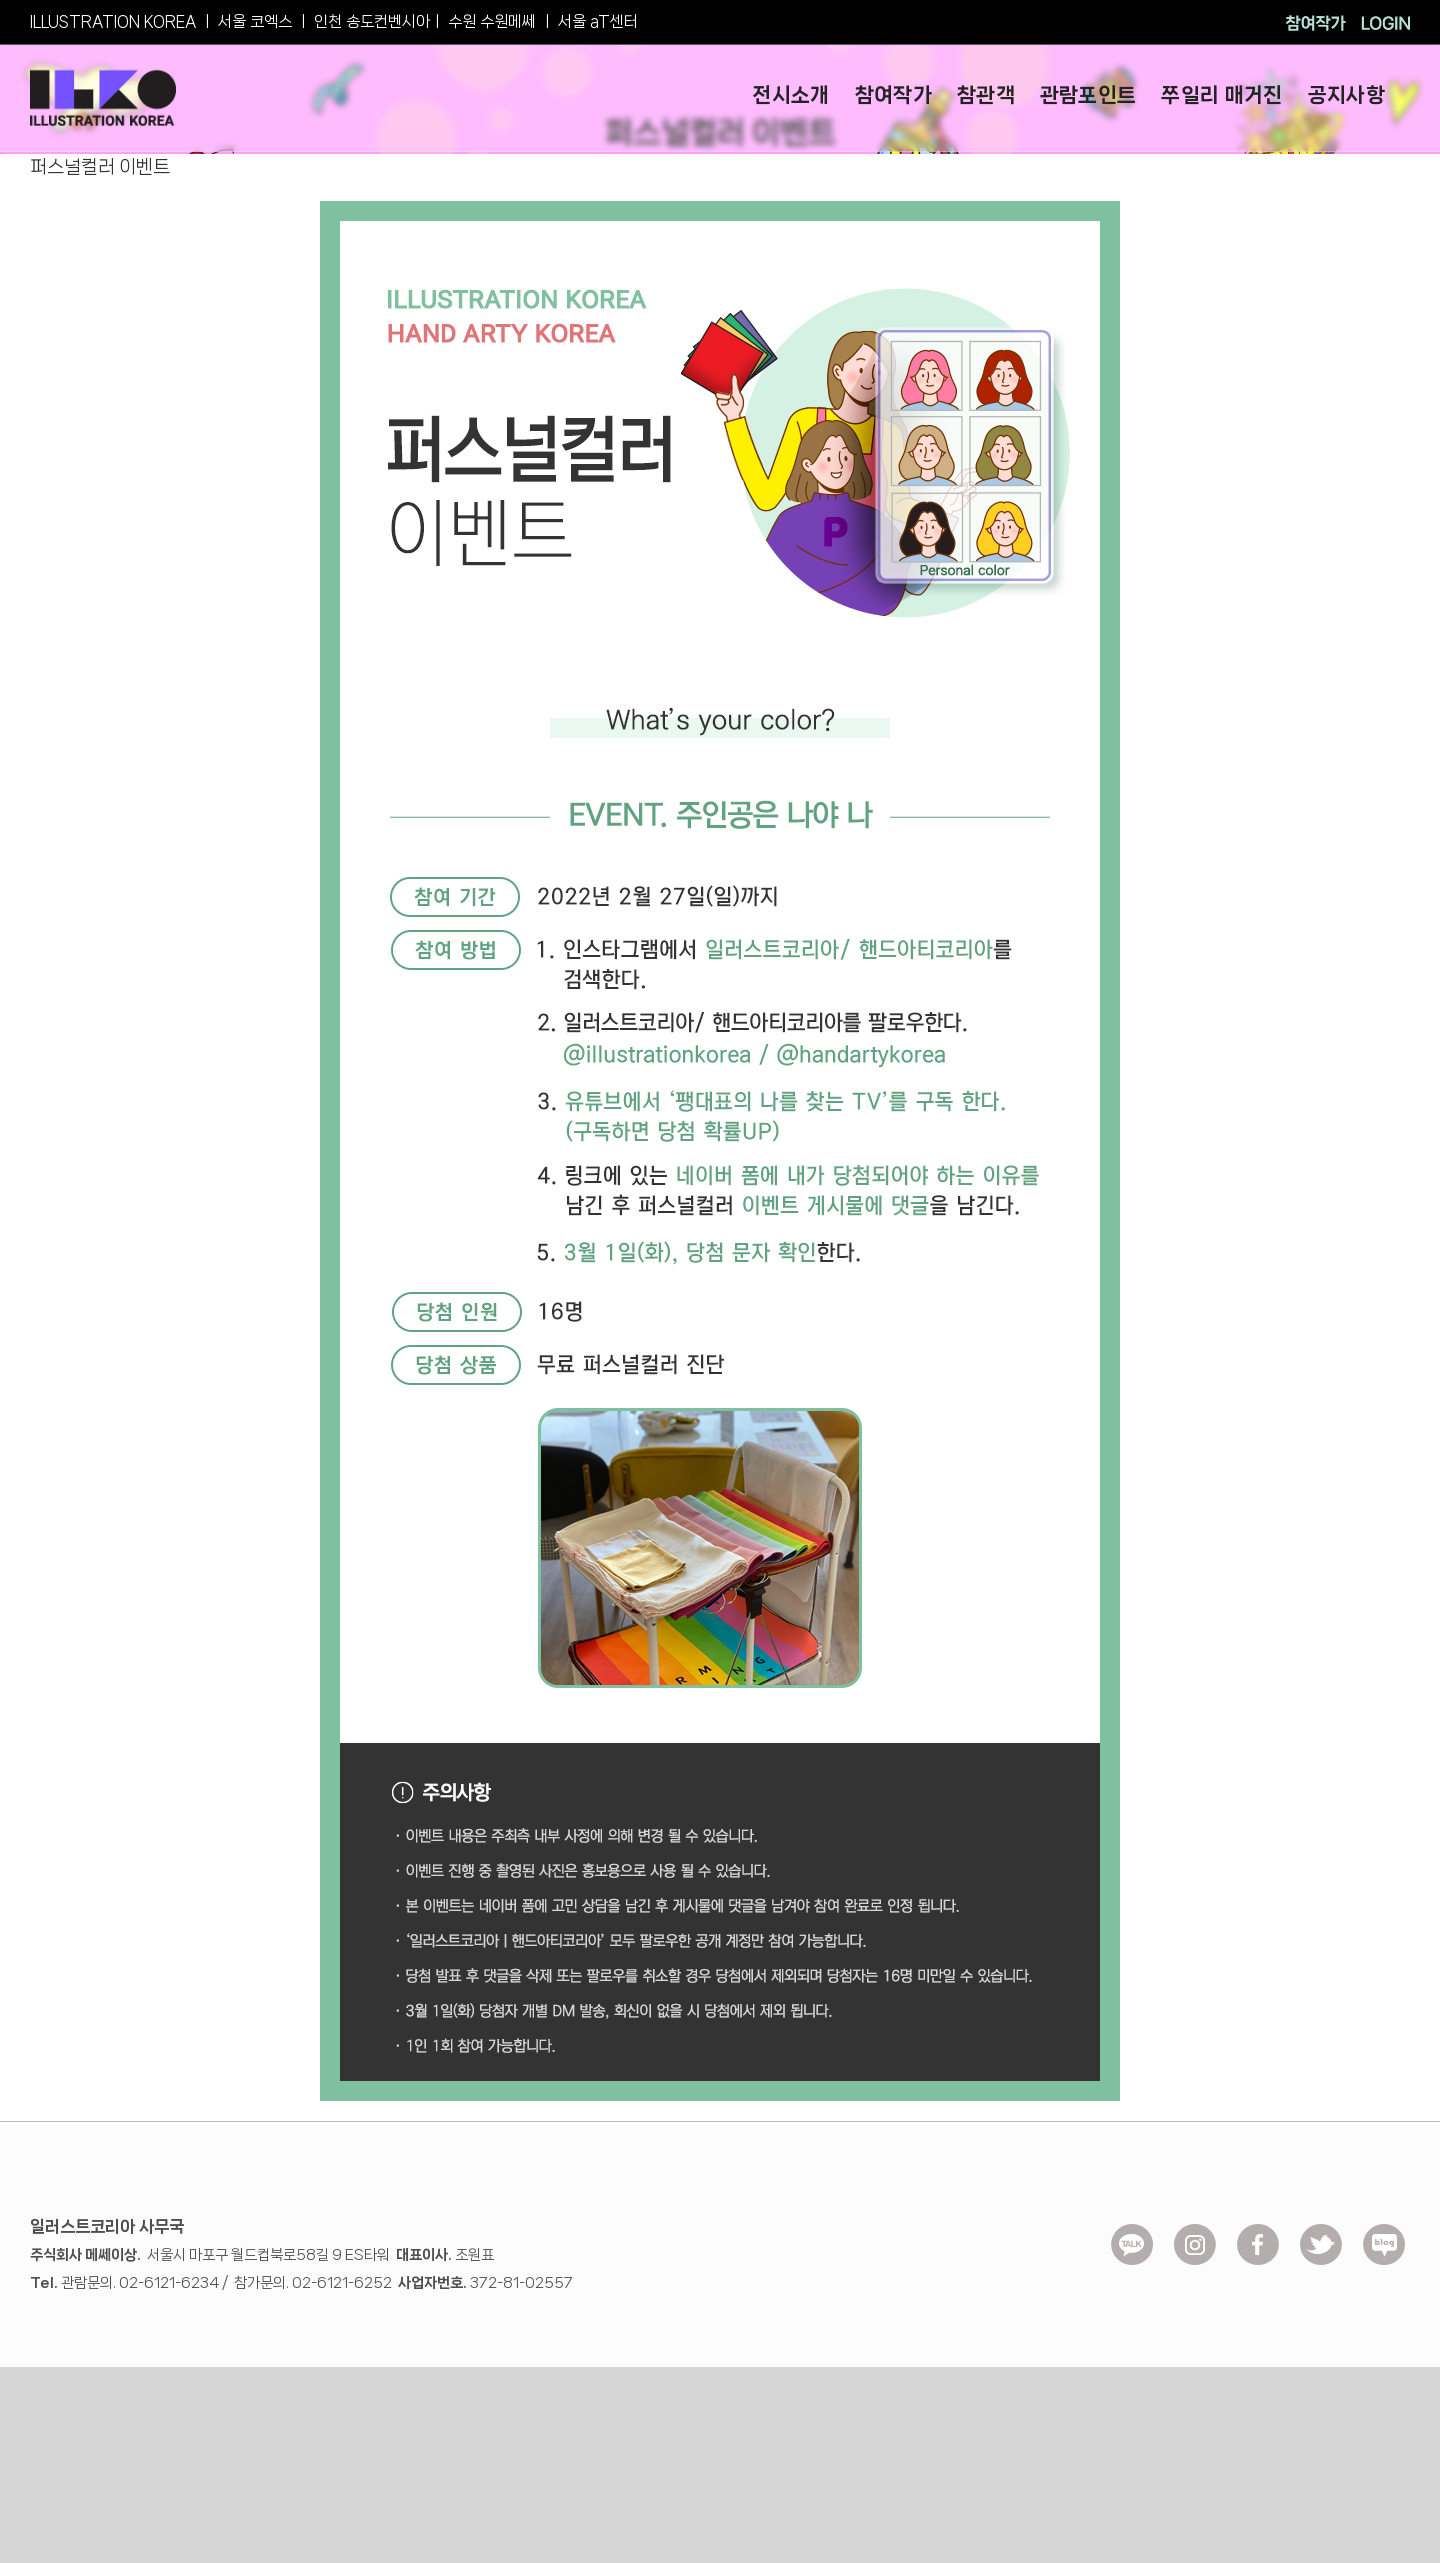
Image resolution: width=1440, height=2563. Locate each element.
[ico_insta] (1195, 2231)
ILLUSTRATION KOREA (113, 21)
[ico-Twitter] (1321, 2231)
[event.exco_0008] (720, 208)
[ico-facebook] (1258, 2231)
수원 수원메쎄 (492, 21)
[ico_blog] (1384, 2231)
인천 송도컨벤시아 (372, 21)
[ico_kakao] (1132, 2231)
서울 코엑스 (255, 21)
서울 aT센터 (598, 21)
